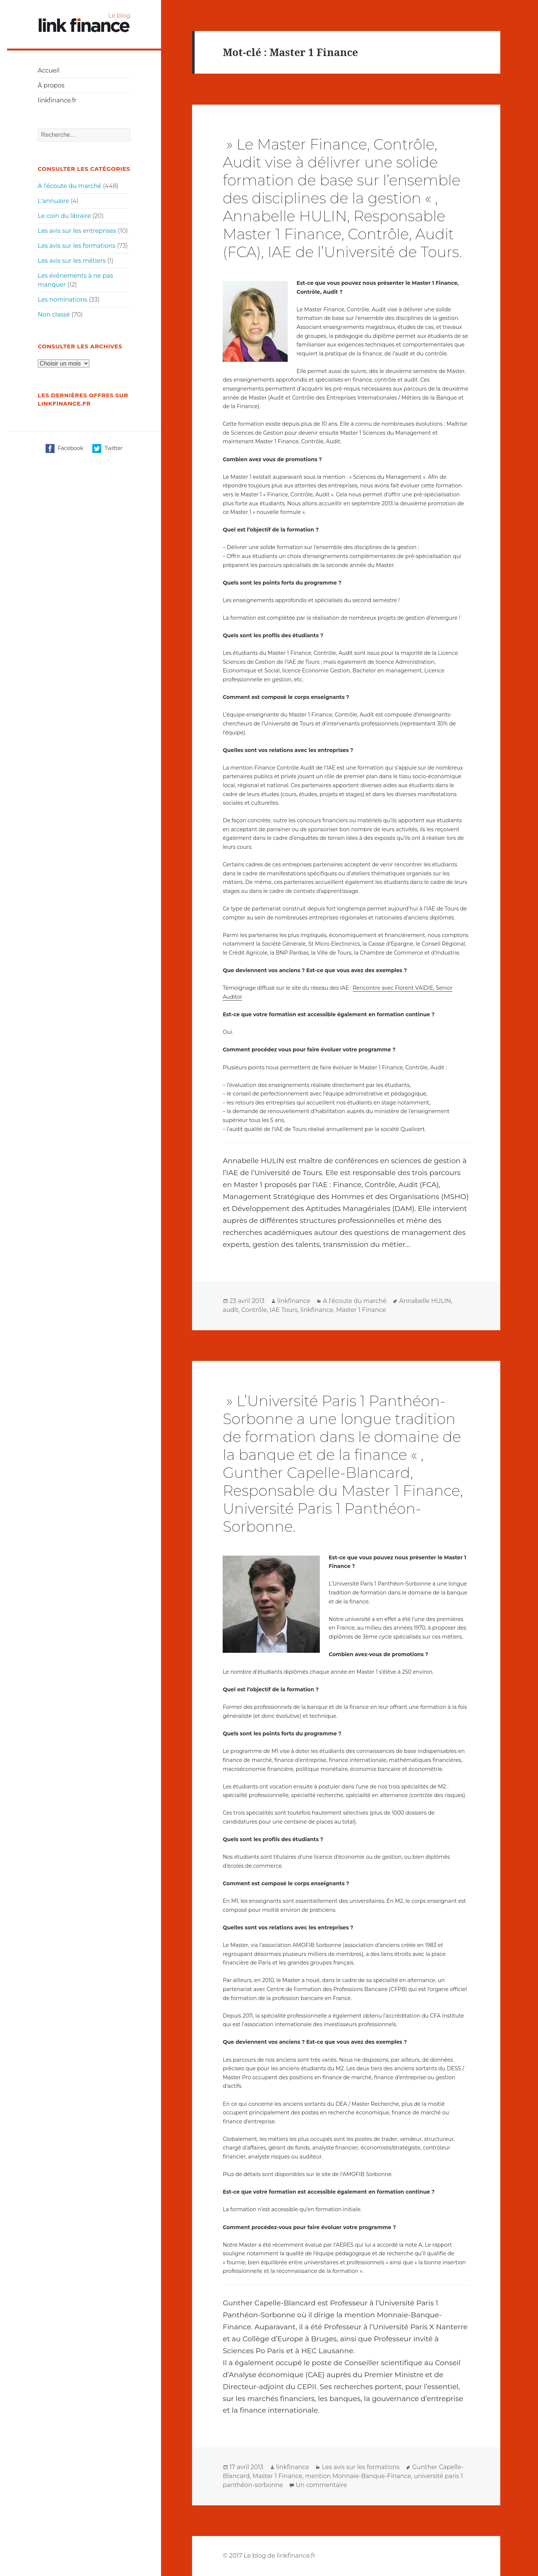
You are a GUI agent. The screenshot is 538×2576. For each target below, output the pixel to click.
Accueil (48, 70)
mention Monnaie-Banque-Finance (358, 2476)
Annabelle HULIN (425, 1300)
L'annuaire (53, 200)
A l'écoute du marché (69, 185)
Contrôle (254, 1309)
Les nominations (62, 299)
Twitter (107, 448)
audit (230, 1309)
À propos (51, 85)
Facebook (64, 448)
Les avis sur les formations (76, 245)
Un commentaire (321, 2485)
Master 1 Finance (361, 1309)
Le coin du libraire (64, 215)
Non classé (54, 314)
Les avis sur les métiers (72, 260)
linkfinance (293, 1300)
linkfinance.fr (57, 100)
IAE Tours (283, 1309)
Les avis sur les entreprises (77, 230)
